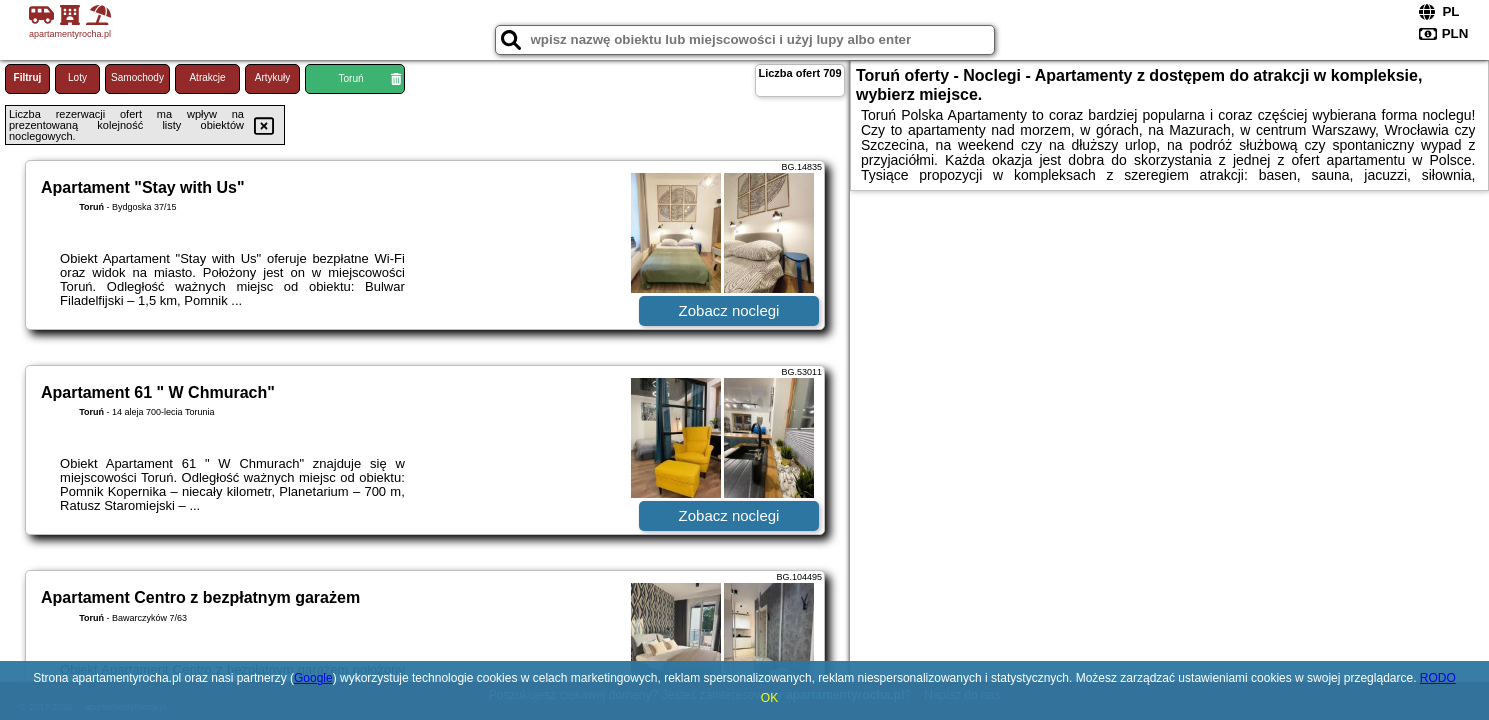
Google (313, 678)
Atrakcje (207, 77)
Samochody (137, 77)
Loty (77, 77)
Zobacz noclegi (729, 310)
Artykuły (273, 77)
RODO (1438, 678)
